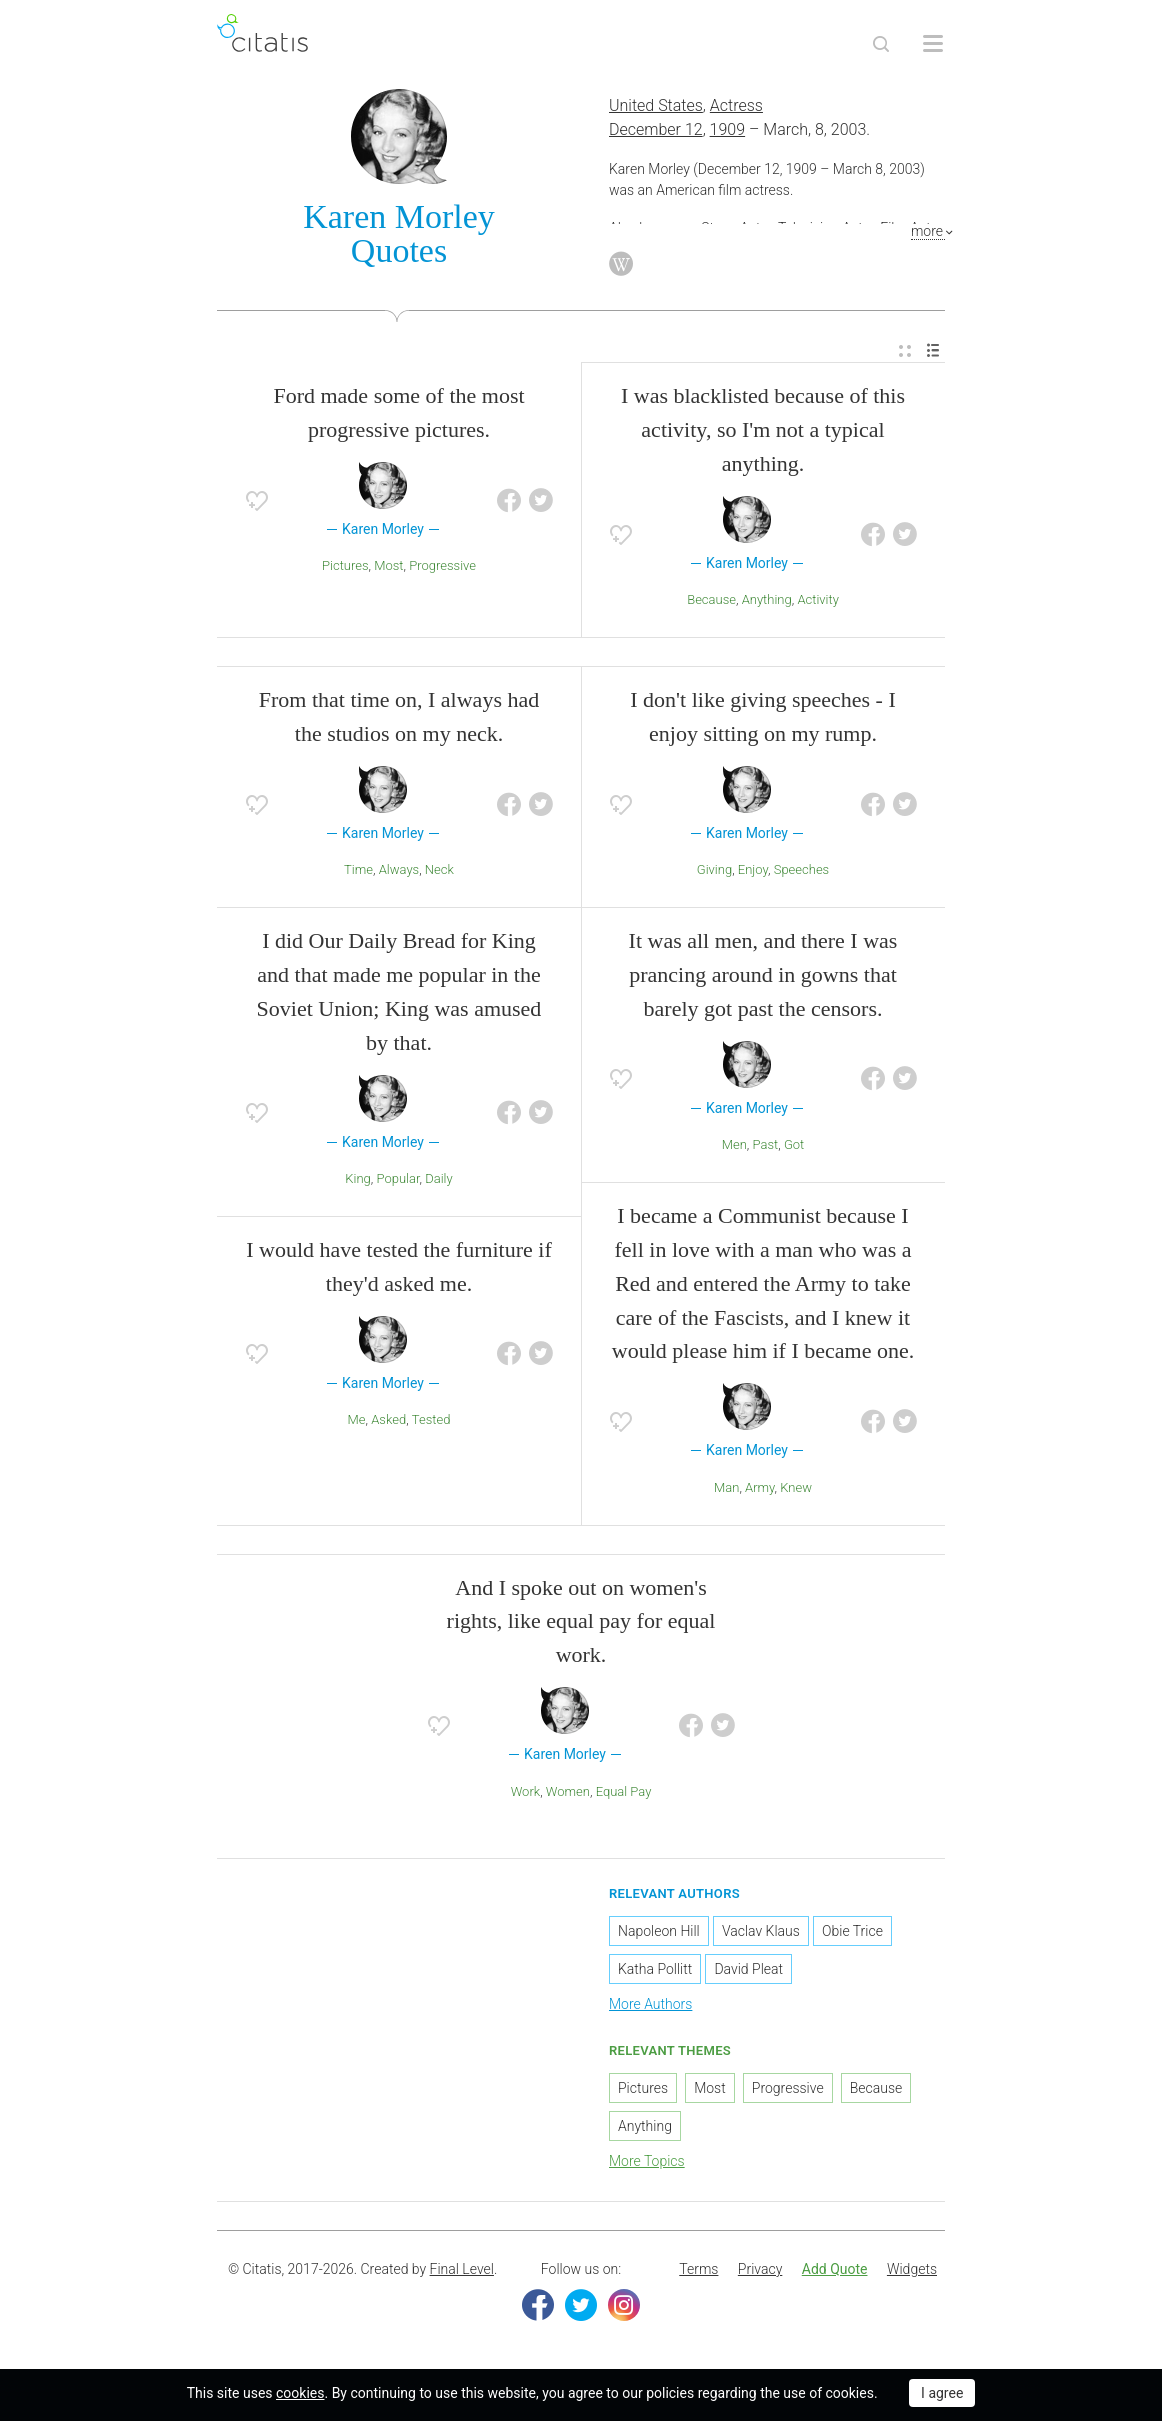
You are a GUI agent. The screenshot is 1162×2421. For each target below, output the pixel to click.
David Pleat (748, 1969)
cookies (300, 2393)
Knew (796, 1487)
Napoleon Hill (659, 1931)
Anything (767, 599)
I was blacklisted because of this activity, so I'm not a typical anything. (763, 429)
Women (568, 1791)
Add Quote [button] (835, 2269)
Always (399, 869)
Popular (397, 1178)
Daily (439, 1178)
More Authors (650, 2004)
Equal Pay (624, 1791)
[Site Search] (881, 44)
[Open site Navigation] (933, 44)
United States (656, 105)
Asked (388, 1419)
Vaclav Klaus (761, 1931)
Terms (698, 2269)
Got (794, 1144)
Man (726, 1487)
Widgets (912, 2269)
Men (734, 1144)
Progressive (442, 565)
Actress (736, 105)
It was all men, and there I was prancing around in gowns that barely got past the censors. (763, 974)
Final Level (462, 2269)
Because (711, 599)
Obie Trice (852, 1931)
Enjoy (753, 869)
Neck (439, 869)
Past (766, 1144)
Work (526, 1791)
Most (388, 565)
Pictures (345, 565)
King (358, 1178)
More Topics (647, 2161)
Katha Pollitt (655, 1969)
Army (760, 1487)
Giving (714, 869)
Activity (817, 599)
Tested (431, 1419)
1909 (728, 129)
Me (357, 1419)
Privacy (760, 2269)
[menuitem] (905, 351)
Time (358, 869)
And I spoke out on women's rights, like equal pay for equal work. (581, 1621)
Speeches (802, 869)
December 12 (656, 129)
